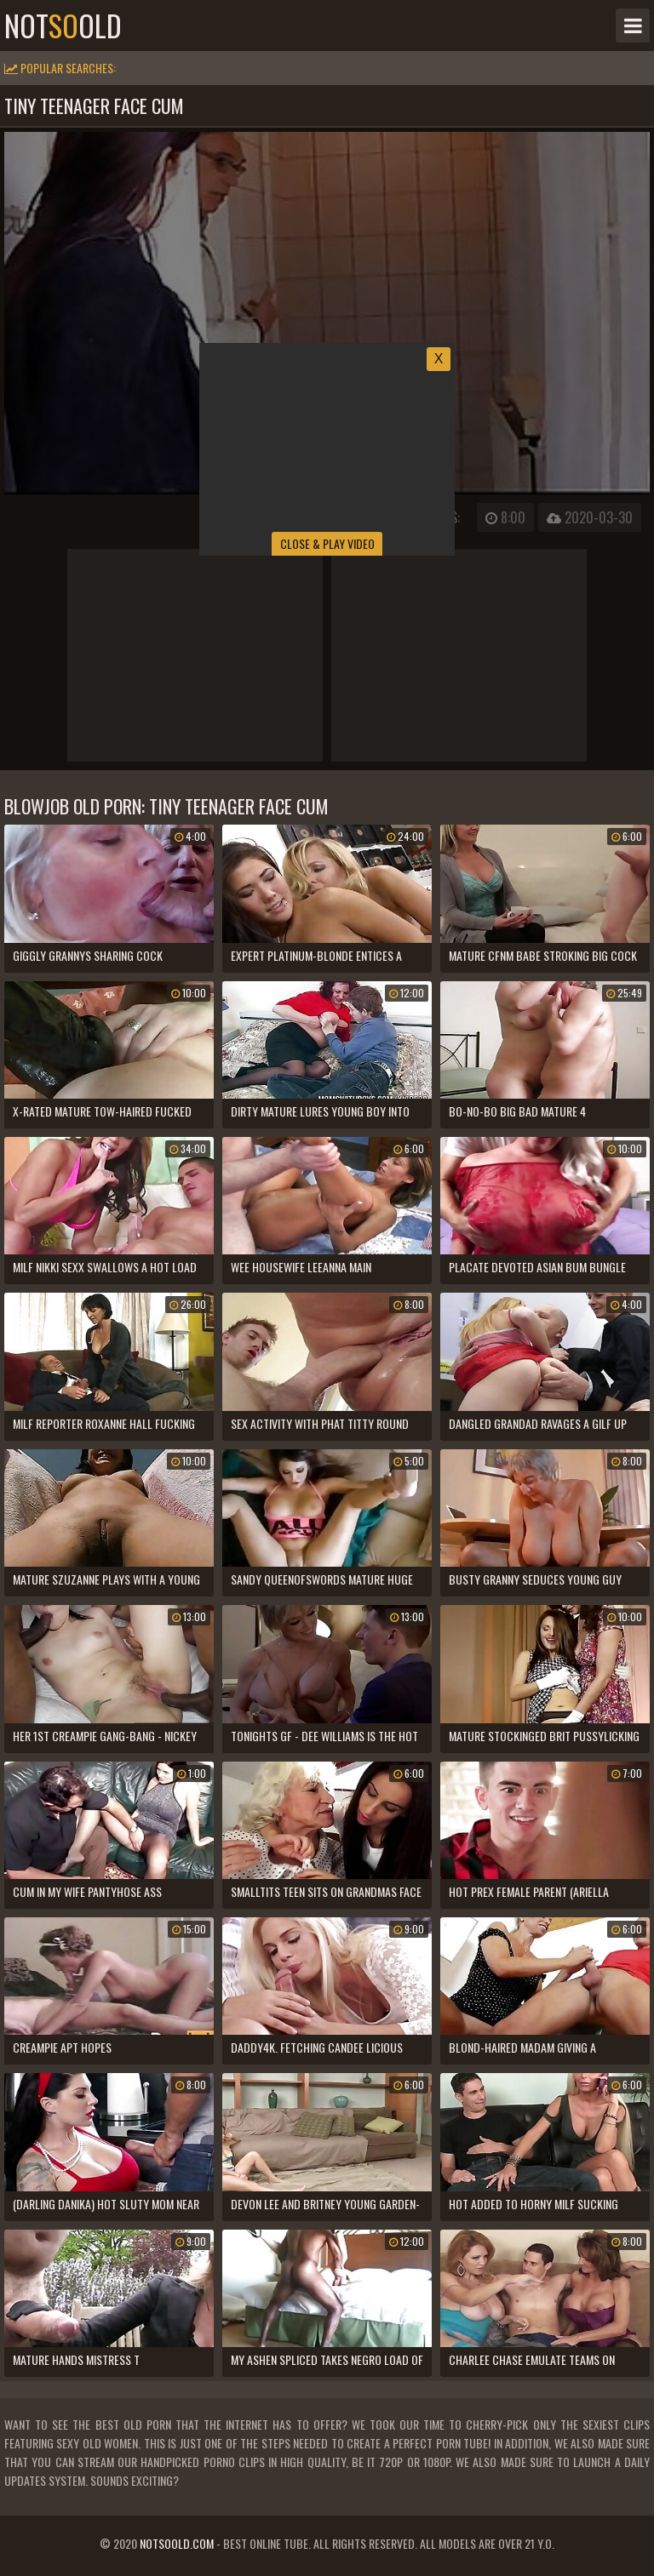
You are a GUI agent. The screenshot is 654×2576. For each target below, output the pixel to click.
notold (63, 26)
